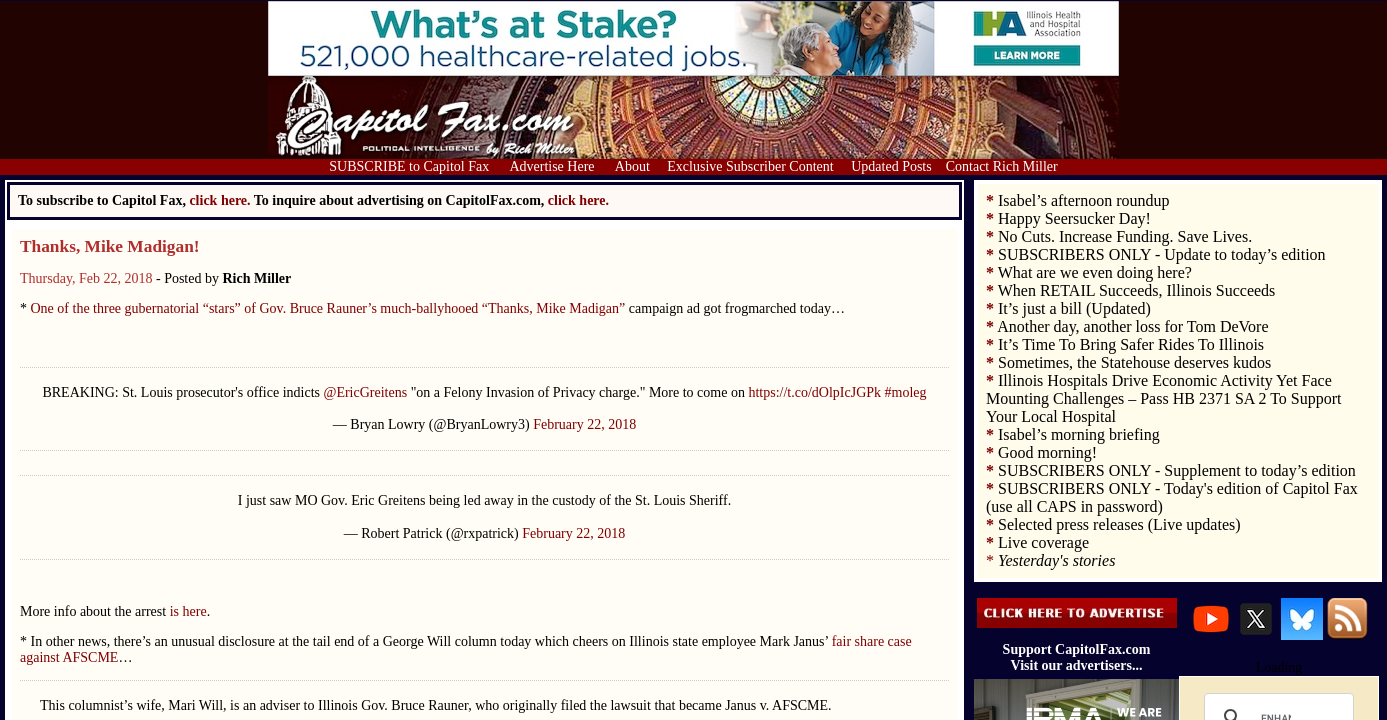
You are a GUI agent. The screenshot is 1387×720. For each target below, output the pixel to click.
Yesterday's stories (1056, 560)
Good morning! (1047, 452)
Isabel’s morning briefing (1079, 434)
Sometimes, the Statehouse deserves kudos (1134, 362)
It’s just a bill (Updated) (1074, 308)
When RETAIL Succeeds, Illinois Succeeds (1137, 290)
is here (188, 611)
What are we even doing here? (1095, 272)
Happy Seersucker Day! (1074, 218)
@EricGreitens (366, 392)
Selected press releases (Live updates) (1119, 524)
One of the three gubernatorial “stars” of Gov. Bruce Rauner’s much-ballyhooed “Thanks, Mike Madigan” (326, 308)
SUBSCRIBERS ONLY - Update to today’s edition (1162, 254)
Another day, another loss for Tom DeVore (1132, 326)
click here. (578, 200)
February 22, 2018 (584, 424)
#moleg (906, 392)
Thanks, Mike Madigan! (110, 246)
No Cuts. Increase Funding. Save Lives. (1125, 236)
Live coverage (1043, 542)
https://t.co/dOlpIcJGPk (814, 392)
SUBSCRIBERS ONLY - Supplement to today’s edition (1177, 470)
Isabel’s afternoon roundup (1084, 200)
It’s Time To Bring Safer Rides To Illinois (1131, 344)
